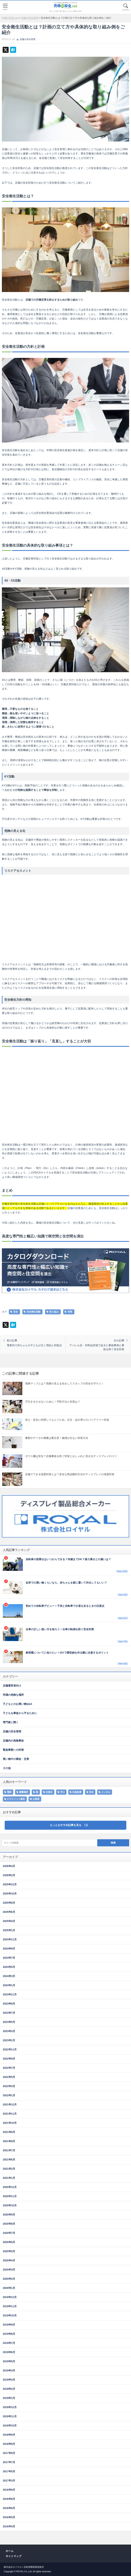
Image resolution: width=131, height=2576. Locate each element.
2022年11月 (10, 2049)
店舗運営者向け (12, 1685)
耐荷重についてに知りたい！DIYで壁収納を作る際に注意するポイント (65, 1658)
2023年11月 (10, 1994)
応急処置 (76, 1792)
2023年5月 (9, 2022)
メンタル (105, 1792)
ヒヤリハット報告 (16, 1799)
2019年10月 (10, 2315)
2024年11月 (10, 1939)
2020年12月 (10, 2187)
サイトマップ (13, 2556)
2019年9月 (9, 2324)
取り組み (53, 1311)
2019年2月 (9, 2389)
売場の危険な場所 (13, 1694)
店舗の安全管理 (27, 39)
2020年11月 (10, 2196)
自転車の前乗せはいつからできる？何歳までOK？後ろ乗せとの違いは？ (65, 1565)
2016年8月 (9, 2499)
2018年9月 (9, 2434)
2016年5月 (9, 2517)
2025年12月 (10, 1884)
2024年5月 (9, 1967)
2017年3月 (9, 2480)
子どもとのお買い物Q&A (17, 1704)
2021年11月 (10, 2113)
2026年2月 (9, 1875)
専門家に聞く (11, 1722)
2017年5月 (9, 2471)
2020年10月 (10, 2205)
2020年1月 (9, 2288)
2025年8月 (9, 1902)
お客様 (36, 1799)
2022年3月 (9, 2086)
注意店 (49, 1792)
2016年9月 (9, 2489)
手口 (62, 1792)
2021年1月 (9, 2178)
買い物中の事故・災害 (16, 1759)
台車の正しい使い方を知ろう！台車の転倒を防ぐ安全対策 (65, 1635)
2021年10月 (10, 2123)
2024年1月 (9, 1985)
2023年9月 (9, 2003)
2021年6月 (9, 2159)
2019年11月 (10, 2306)
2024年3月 (9, 1976)
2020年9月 (9, 2214)
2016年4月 (9, 2526)
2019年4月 (9, 2370)
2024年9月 (9, 1948)
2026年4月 (9, 1866)
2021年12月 (10, 2104)
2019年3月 (9, 2379)
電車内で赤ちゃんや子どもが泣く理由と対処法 (35, 1343)
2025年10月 (10, 1893)
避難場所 (23, 1792)
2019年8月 (9, 2333)
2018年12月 (10, 2407)
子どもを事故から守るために (20, 1713)
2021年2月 (9, 2168)
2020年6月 (9, 2242)
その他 (7, 1768)
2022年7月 (9, 2067)
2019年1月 (9, 2398)
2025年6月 (9, 1912)
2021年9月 (9, 2132)
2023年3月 (9, 2031)
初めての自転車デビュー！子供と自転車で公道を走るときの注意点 (65, 1611)
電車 (9, 1792)
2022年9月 (9, 2058)
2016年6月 (9, 2508)
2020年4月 (9, 2260)
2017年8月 (9, 2453)
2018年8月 (9, 2444)
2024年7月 (9, 1957)
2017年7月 (9, 2462)
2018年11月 (10, 2416)
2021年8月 (9, 2141)
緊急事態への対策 (13, 1749)
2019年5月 (9, 2361)
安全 (15, 1311)
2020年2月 (9, 2278)
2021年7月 (9, 2150)
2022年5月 (9, 2077)
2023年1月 (9, 2040)
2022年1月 (9, 2095)
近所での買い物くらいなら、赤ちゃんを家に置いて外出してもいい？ (65, 1588)
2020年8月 (9, 2223)
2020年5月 (9, 2251)
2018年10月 (10, 2425)
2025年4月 (9, 1921)
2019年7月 (9, 2343)
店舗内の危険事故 (13, 1740)
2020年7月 (9, 2233)
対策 (70, 1311)
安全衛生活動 (33, 1311)
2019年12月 (10, 2297)
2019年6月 (9, 2352)
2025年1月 (9, 1930)
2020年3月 (9, 2269)
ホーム (9, 2550)
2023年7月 (9, 2012)
